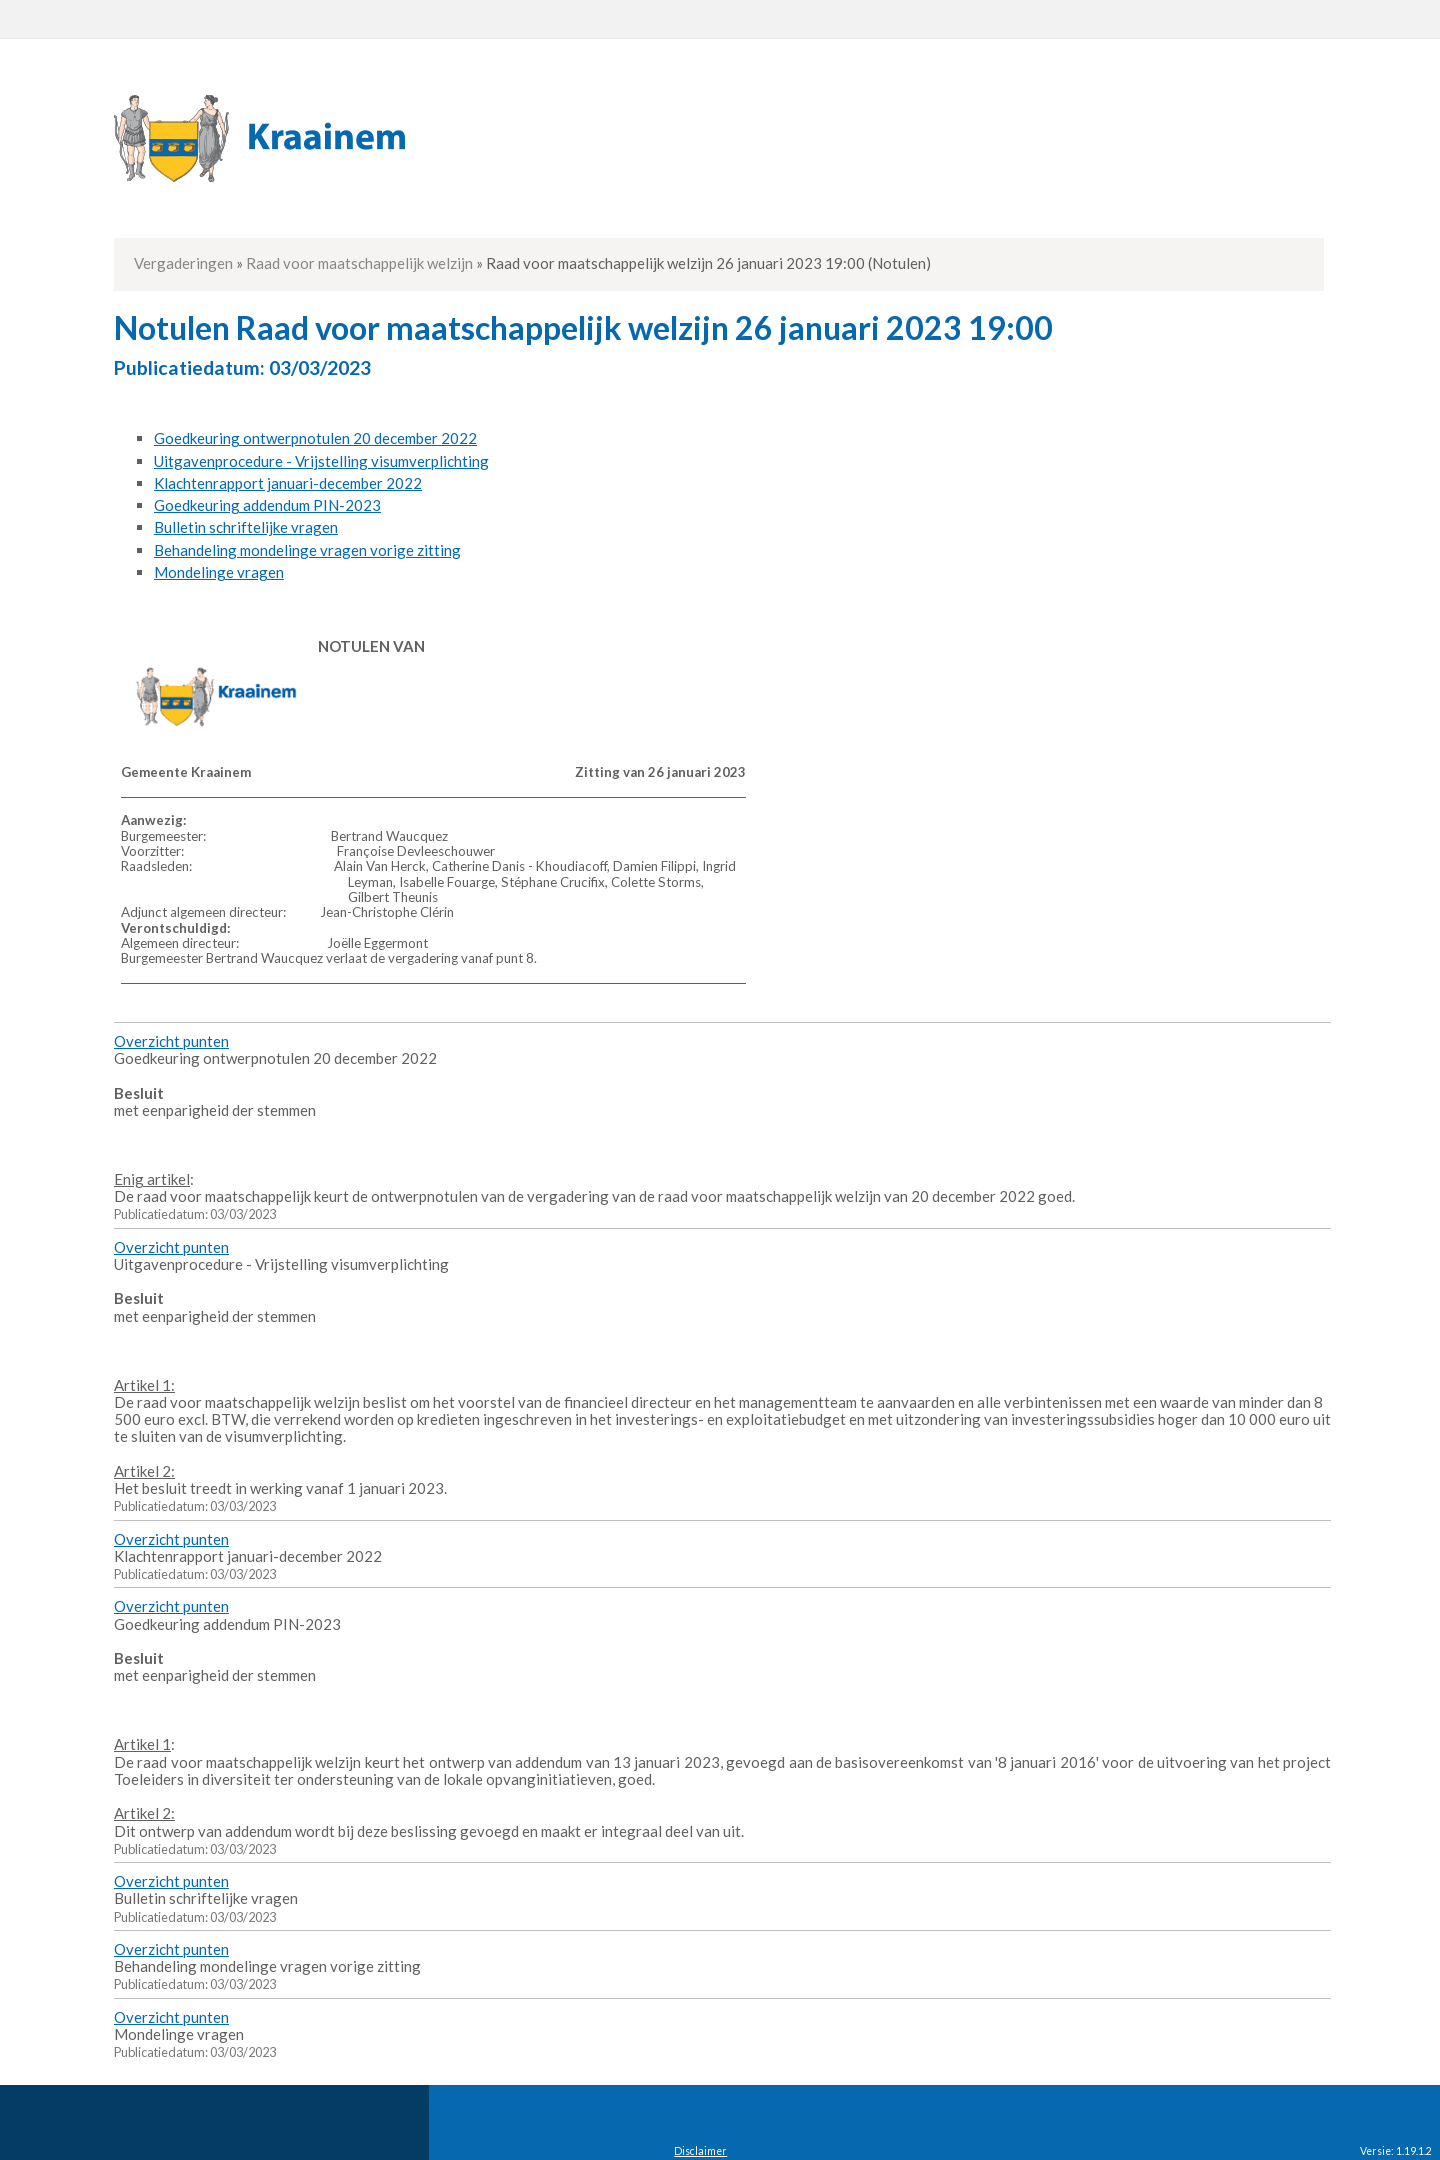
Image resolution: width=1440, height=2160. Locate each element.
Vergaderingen (183, 263)
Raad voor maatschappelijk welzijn (359, 263)
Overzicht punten (171, 1041)
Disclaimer (700, 2151)
